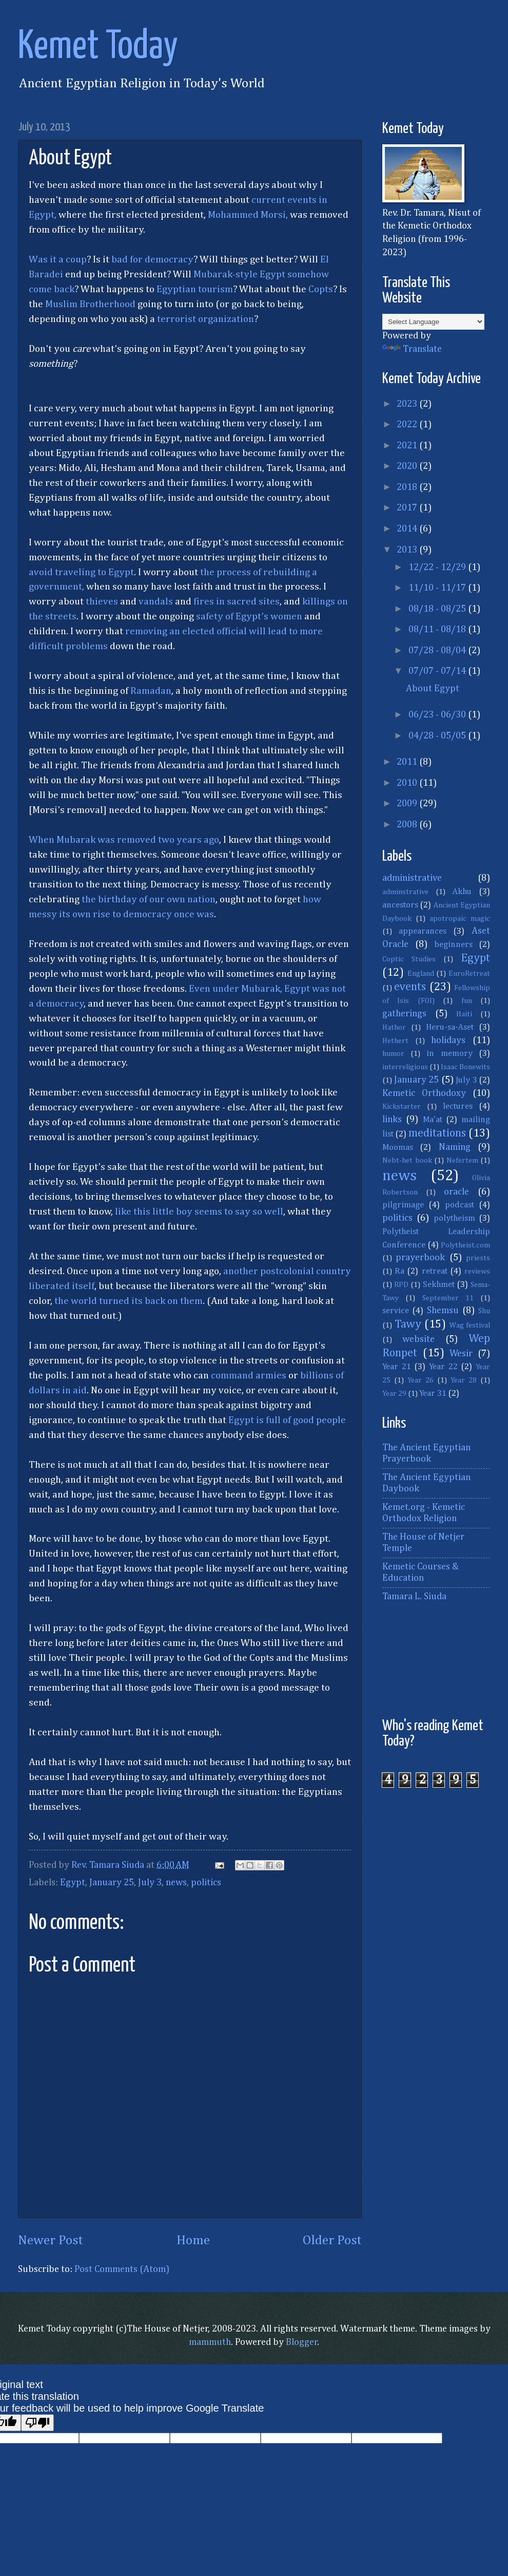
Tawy (408, 1324)
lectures (458, 1106)
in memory (449, 1053)
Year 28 (464, 1380)
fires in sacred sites (236, 602)
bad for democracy (152, 259)
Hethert (395, 1041)
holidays (448, 1040)
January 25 (111, 1882)
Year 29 (394, 1393)
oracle (456, 1192)
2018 (408, 487)
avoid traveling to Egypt (81, 572)
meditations (437, 1133)
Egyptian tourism (195, 289)
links (392, 1119)
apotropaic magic (459, 918)
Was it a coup (58, 259)
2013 (408, 550)
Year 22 (443, 1366)
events (410, 987)
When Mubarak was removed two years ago (124, 840)
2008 (408, 824)
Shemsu (443, 1310)
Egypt (72, 1882)
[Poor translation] (37, 2422)
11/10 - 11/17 (438, 588)
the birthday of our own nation (149, 899)
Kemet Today (98, 47)
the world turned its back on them (128, 1301)
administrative (412, 878)
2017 (408, 508)
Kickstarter (401, 1106)
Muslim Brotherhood (90, 304)
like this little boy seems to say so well (199, 1212)
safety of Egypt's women (249, 616)
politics (206, 1882)
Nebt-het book (407, 1160)
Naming (455, 1147)
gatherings (404, 1013)
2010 (408, 783)
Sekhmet (439, 1284)
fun (466, 1001)
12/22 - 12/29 (438, 567)
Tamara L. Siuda (414, 1596)
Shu (484, 1311)
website (418, 1339)
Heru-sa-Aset (450, 1027)
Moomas (397, 1147)
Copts (320, 289)
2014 (408, 529)
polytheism (454, 1218)
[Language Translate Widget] (433, 322)
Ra (399, 1271)
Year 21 (396, 1366)
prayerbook (420, 1257)
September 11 (448, 1298)
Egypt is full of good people (287, 1420)
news (176, 1882)
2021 (408, 445)
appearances (422, 931)
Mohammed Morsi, (248, 215)
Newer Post (50, 2240)
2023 (408, 404)
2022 (408, 424)
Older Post (332, 2240)
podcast (459, 1205)
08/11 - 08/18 (438, 629)
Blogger (302, 2342)
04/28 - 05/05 (438, 736)
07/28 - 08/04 (438, 650)
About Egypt (432, 688)
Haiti (464, 1014)
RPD (401, 1285)
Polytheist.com (465, 1245)
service (395, 1310)
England (420, 973)
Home (193, 2240)
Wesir (461, 1353)
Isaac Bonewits (465, 1067)
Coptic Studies (409, 959)
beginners (454, 944)
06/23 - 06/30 (438, 714)
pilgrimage (403, 1205)
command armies (248, 1375)
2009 (408, 803)
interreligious (405, 1067)
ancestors (400, 905)
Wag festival (470, 1325)
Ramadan (150, 691)
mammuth (210, 2342)
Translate (412, 349)
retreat (434, 1271)
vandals (156, 602)
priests (478, 1258)
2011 (408, 762)
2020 (408, 466)
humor (393, 1053)
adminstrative (405, 892)
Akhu (462, 891)
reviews (477, 1271)
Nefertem (462, 1160)
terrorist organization (205, 319)
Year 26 (420, 1380)
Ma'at (432, 1119)
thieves (102, 602)
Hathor (394, 1027)
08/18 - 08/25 (438, 609)
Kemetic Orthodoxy (424, 1093)
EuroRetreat (469, 973)
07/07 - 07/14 (438, 671)
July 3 (150, 1882)
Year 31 (432, 1393)
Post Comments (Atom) (121, 2269)
